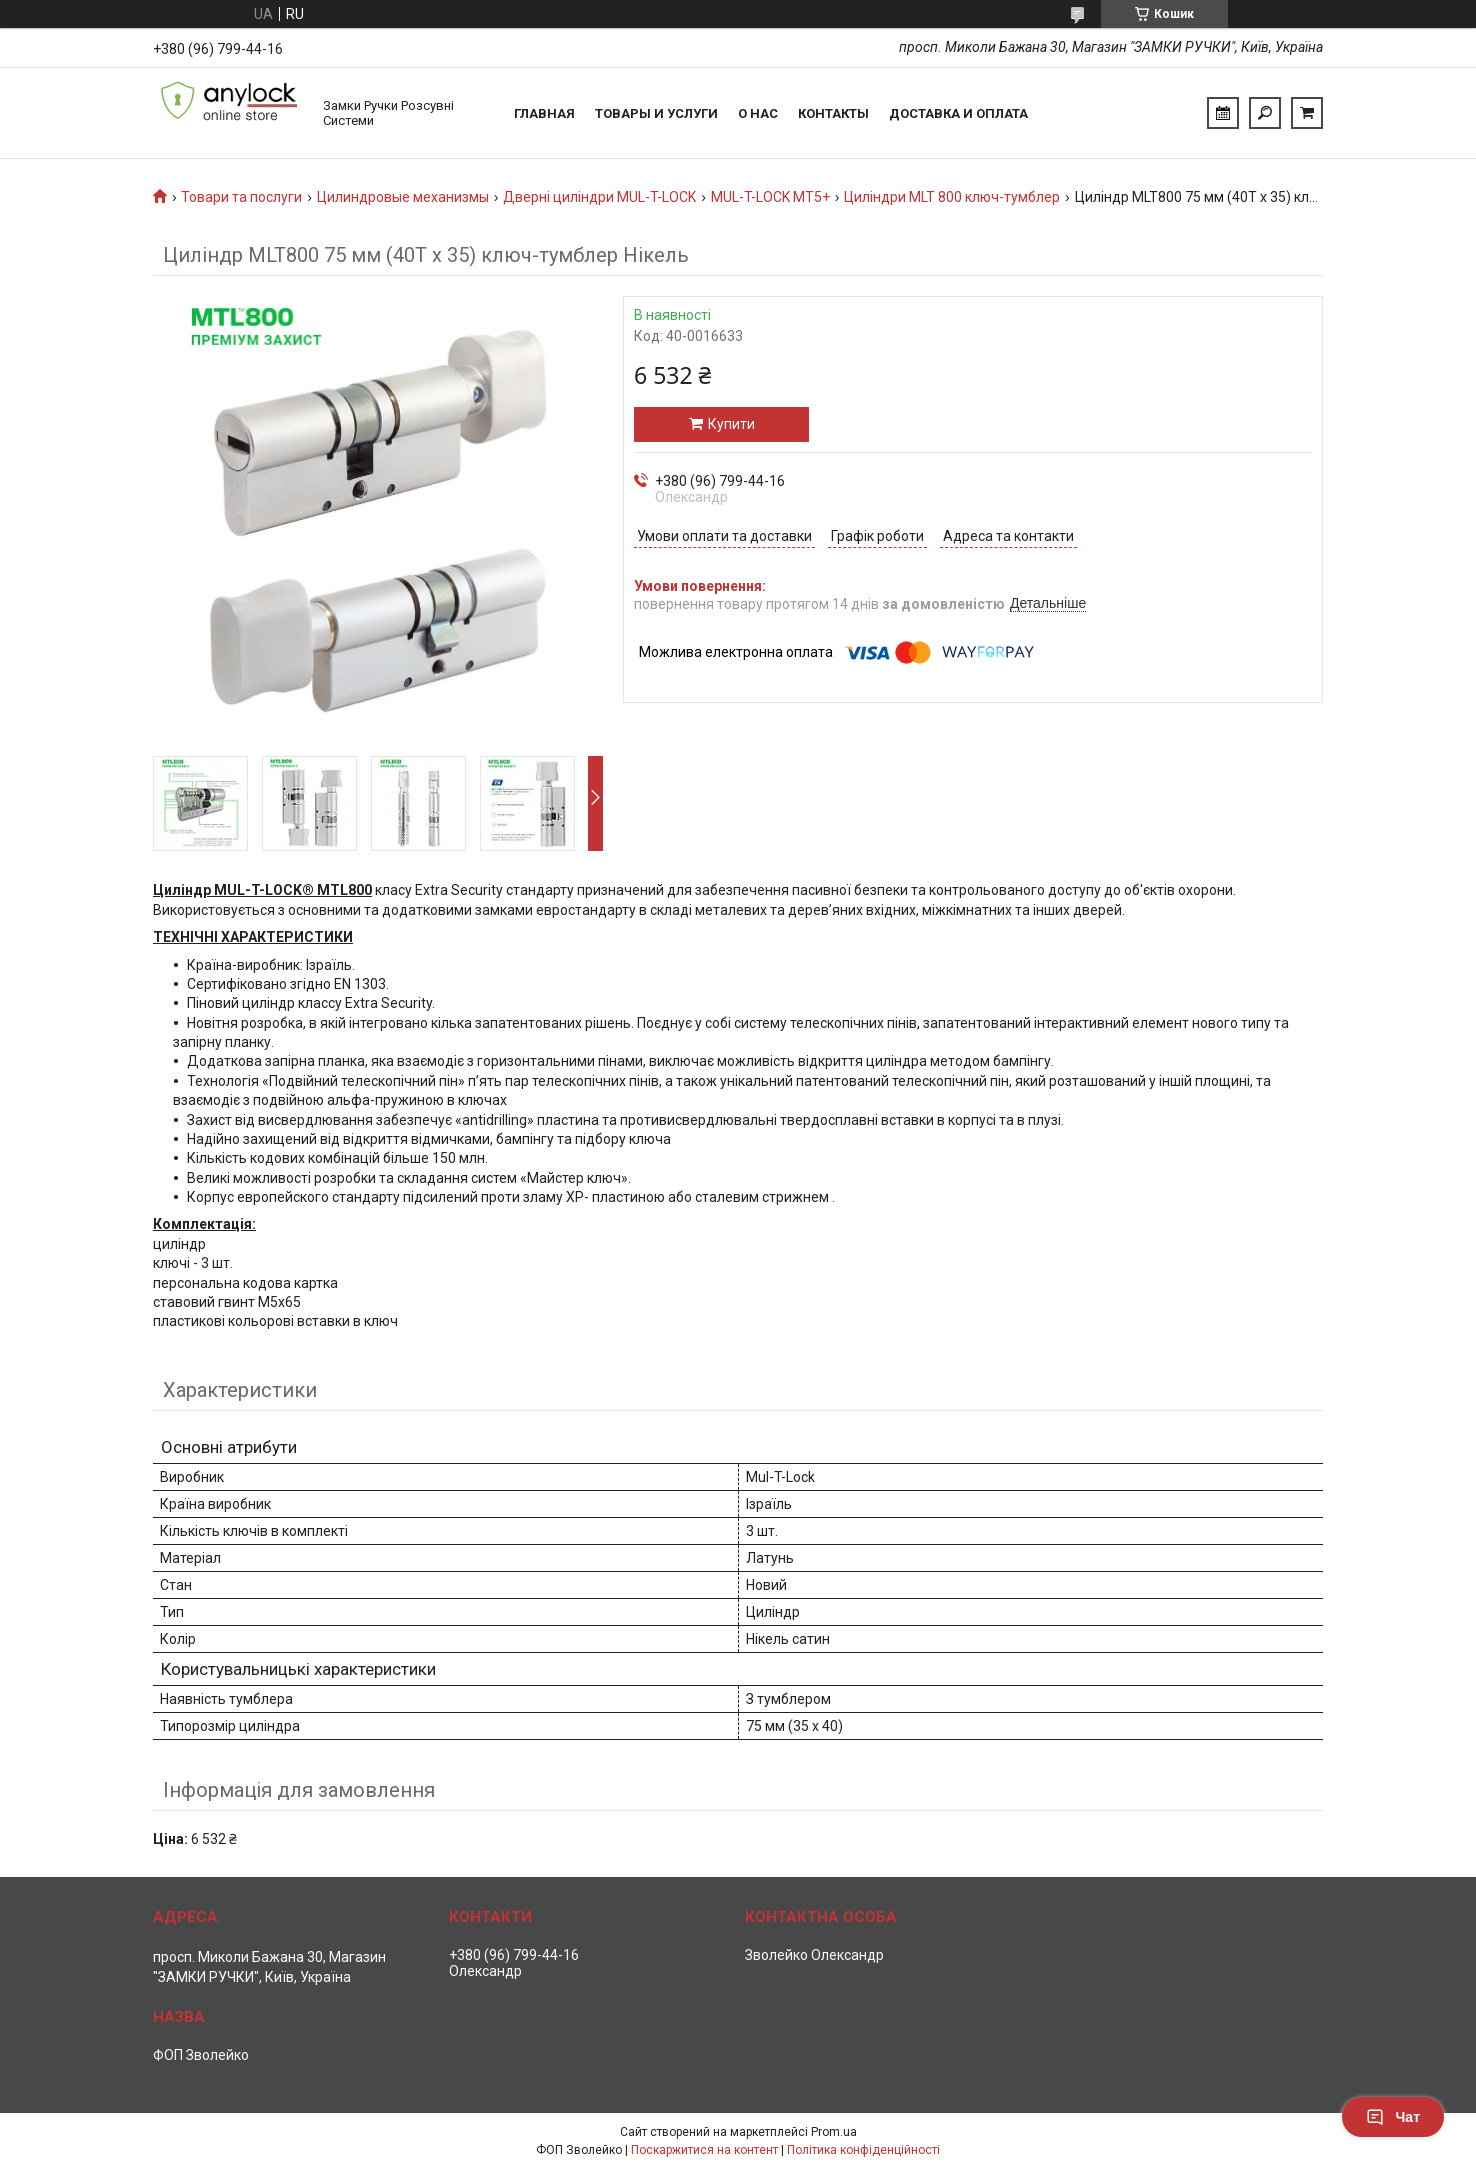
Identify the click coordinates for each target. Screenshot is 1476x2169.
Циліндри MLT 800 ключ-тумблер (952, 197)
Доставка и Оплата (958, 113)
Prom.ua (834, 2132)
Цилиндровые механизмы (403, 197)
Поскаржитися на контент (704, 2150)
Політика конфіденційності (863, 2150)
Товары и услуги (656, 113)
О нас (758, 113)
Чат (1393, 2117)
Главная (544, 113)
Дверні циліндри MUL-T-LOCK (599, 197)
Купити (731, 424)
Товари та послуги (241, 197)
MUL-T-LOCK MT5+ (770, 197)
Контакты (833, 113)
